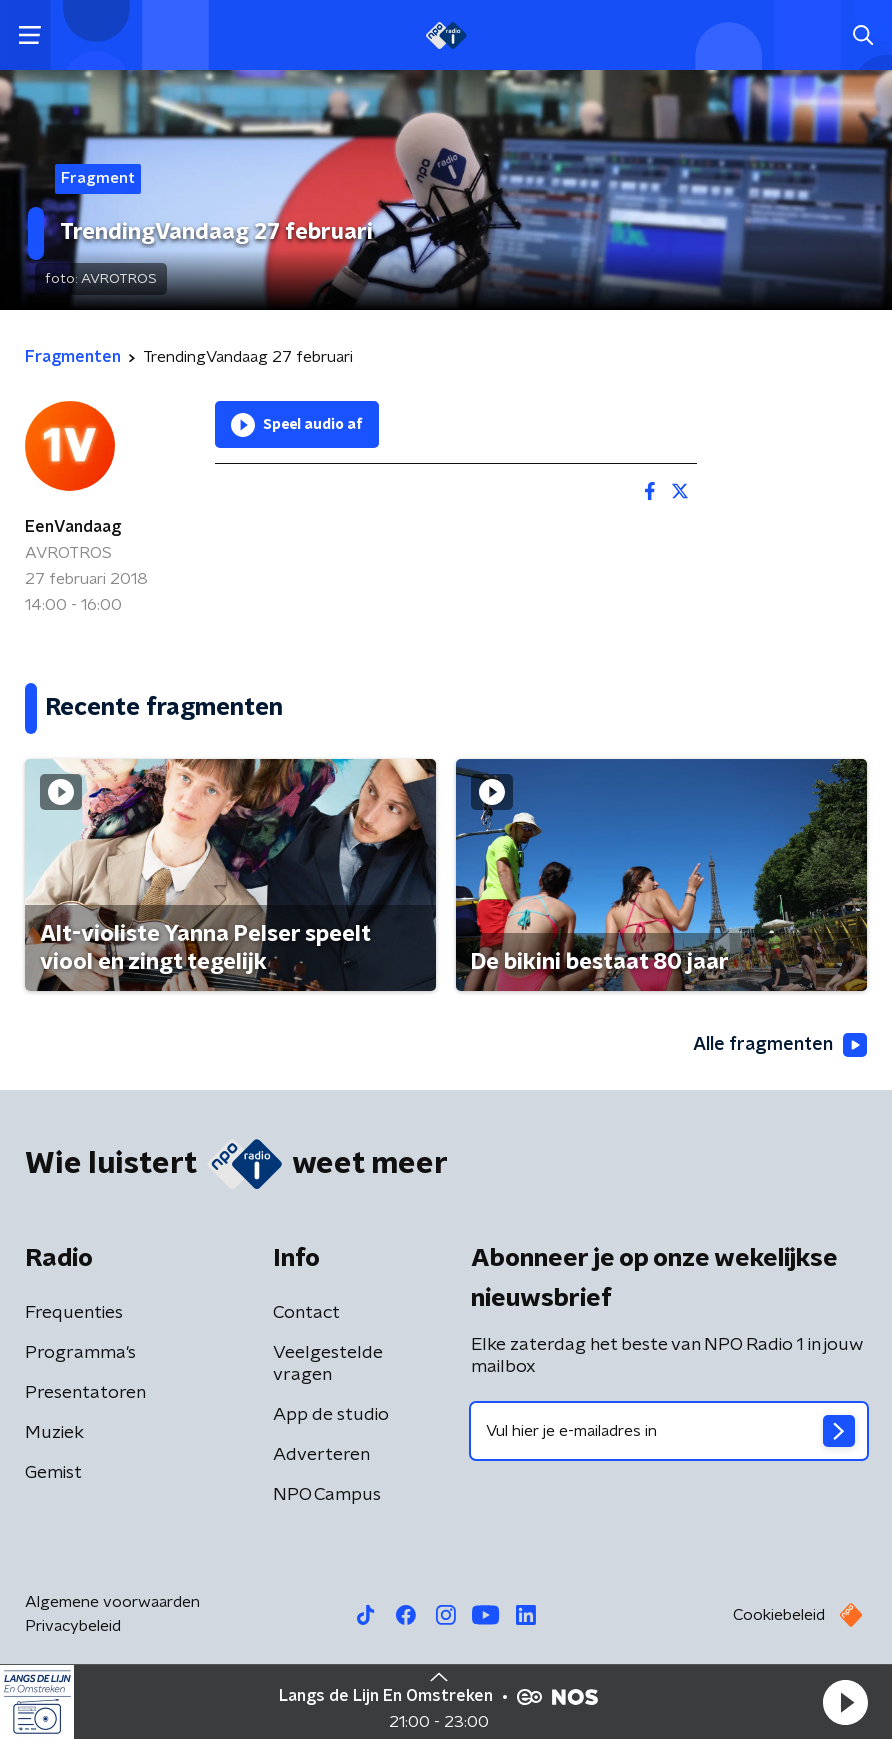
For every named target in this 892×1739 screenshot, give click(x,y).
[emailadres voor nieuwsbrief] (669, 1431)
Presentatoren (85, 1393)
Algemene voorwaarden (112, 1602)
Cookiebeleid (779, 1615)
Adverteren (321, 1455)
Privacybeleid (73, 1626)
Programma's (80, 1353)
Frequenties (74, 1313)
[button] (845, 1702)
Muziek (54, 1433)
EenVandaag (73, 527)
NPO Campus (327, 1495)
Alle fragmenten (780, 1045)
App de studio (331, 1415)
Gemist (53, 1473)
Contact (306, 1313)
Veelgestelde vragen (328, 1364)
